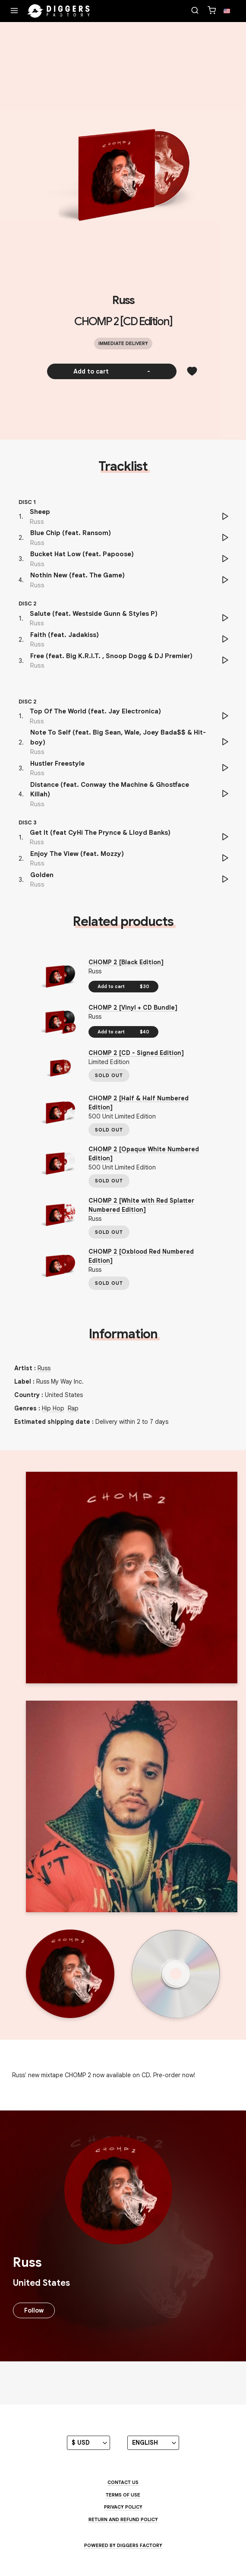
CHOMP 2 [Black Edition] (126, 962)
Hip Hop (53, 1408)
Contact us (123, 2482)
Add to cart (112, 371)
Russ (123, 300)
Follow (34, 2310)
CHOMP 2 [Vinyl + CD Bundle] (132, 1007)
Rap (73, 1408)
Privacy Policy (123, 2507)
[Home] (59, 11)
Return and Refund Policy (123, 2519)
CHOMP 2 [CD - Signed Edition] (136, 1053)
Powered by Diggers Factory (123, 2545)
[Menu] (14, 11)
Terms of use (123, 2495)
